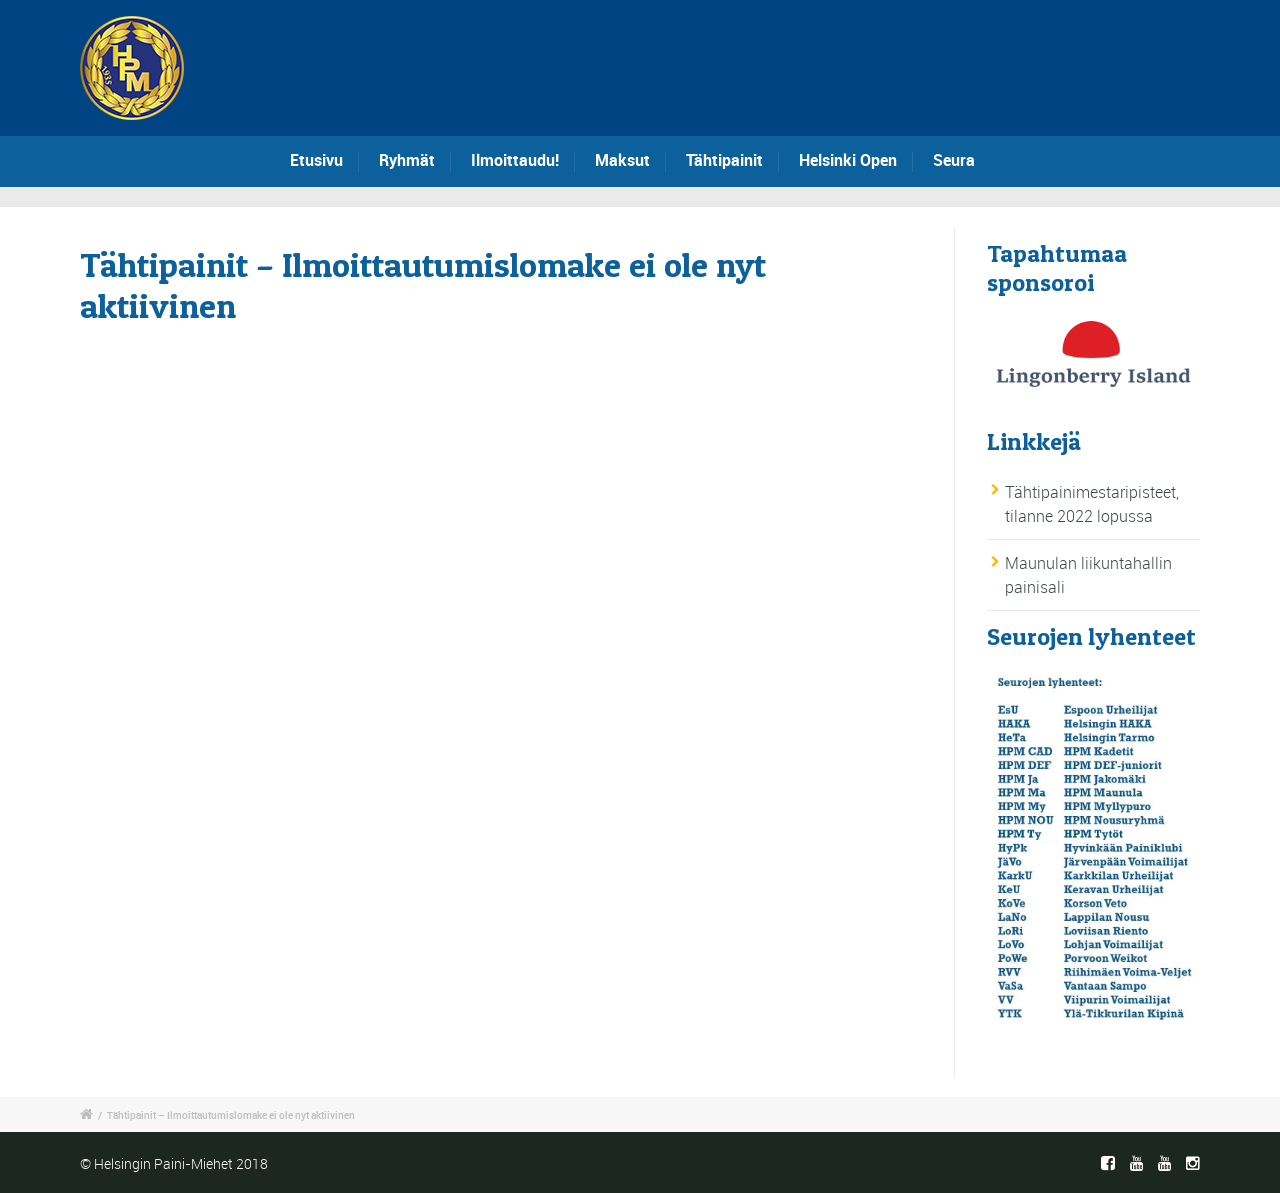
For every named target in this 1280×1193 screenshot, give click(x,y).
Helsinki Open (848, 160)
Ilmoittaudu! (515, 160)
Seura (954, 160)
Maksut (622, 160)
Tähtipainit (724, 160)
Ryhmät (407, 160)
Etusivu (316, 160)
